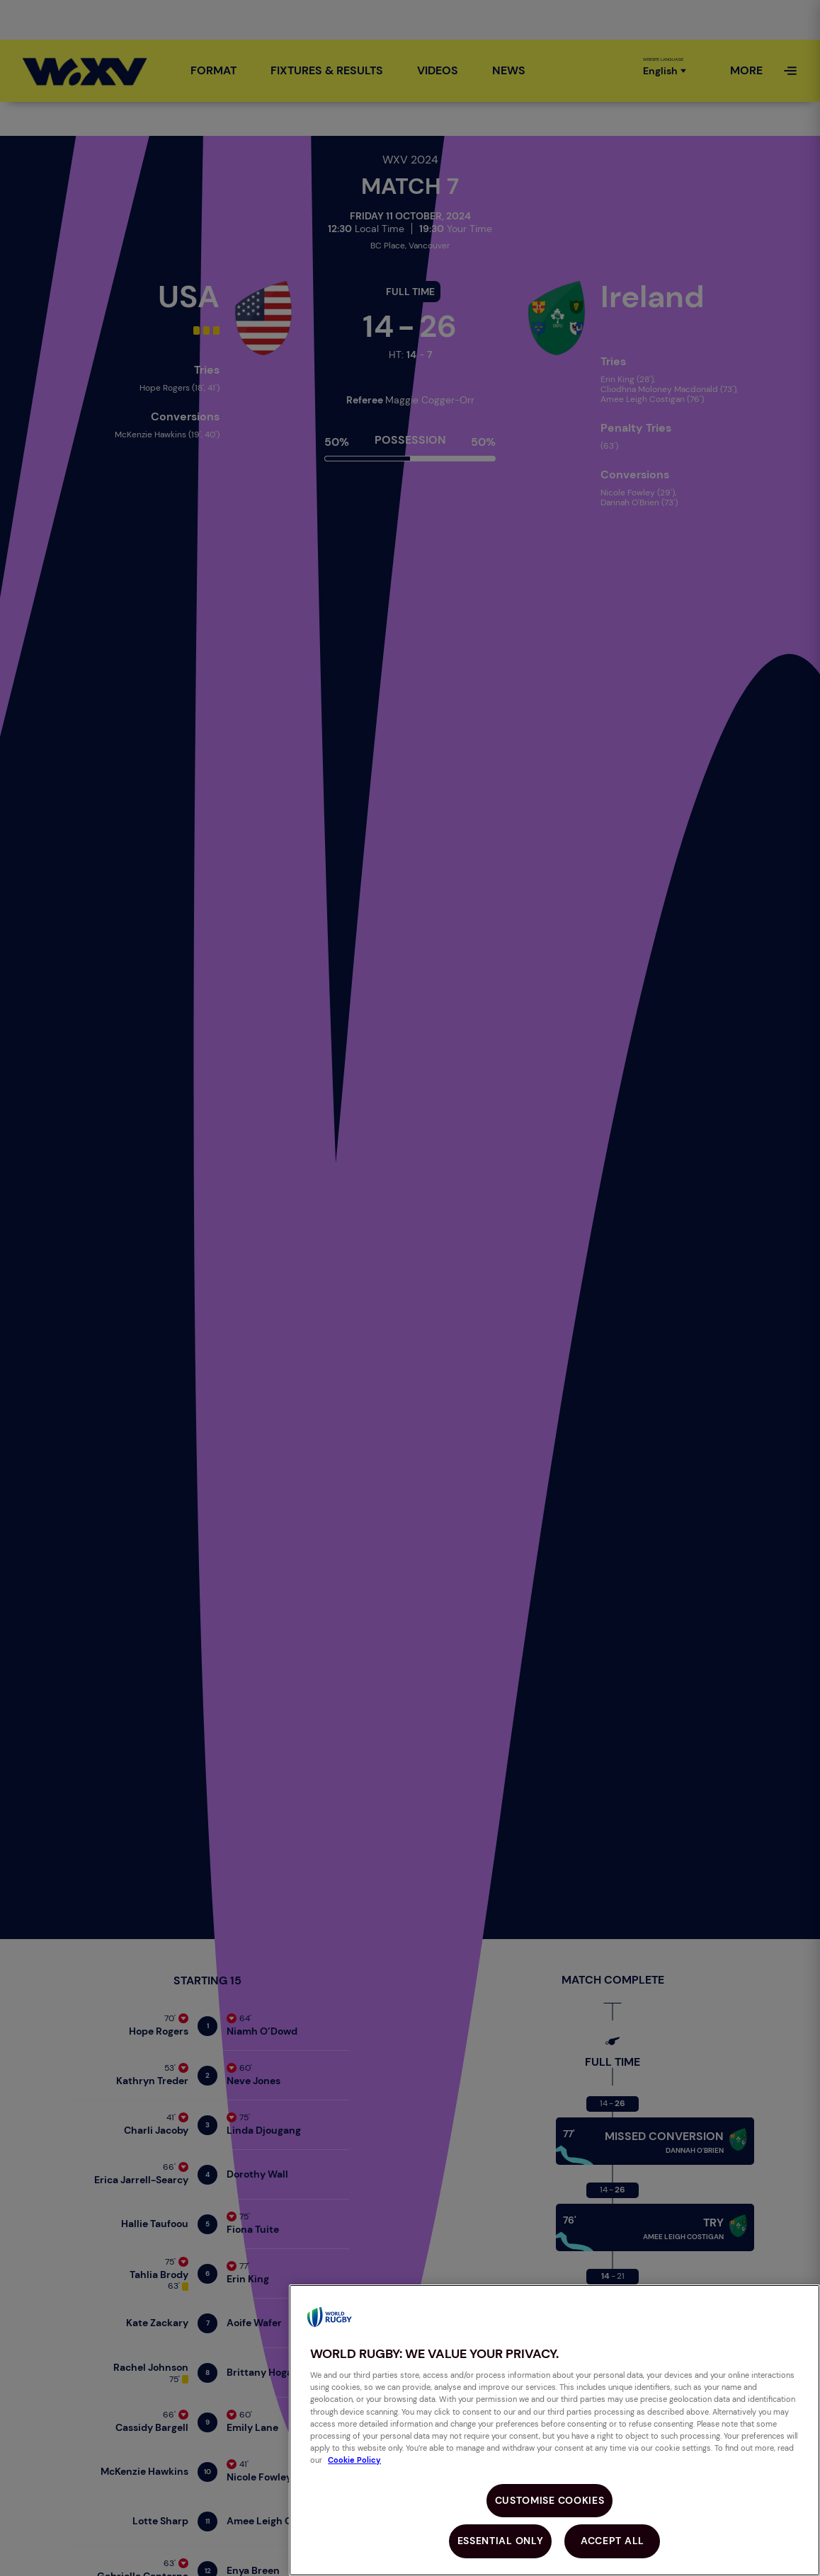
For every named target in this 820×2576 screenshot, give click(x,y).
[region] (554, 2430)
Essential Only (500, 2540)
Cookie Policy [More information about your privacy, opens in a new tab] (354, 2460)
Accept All (612, 2540)
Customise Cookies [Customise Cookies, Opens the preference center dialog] (550, 2500)
